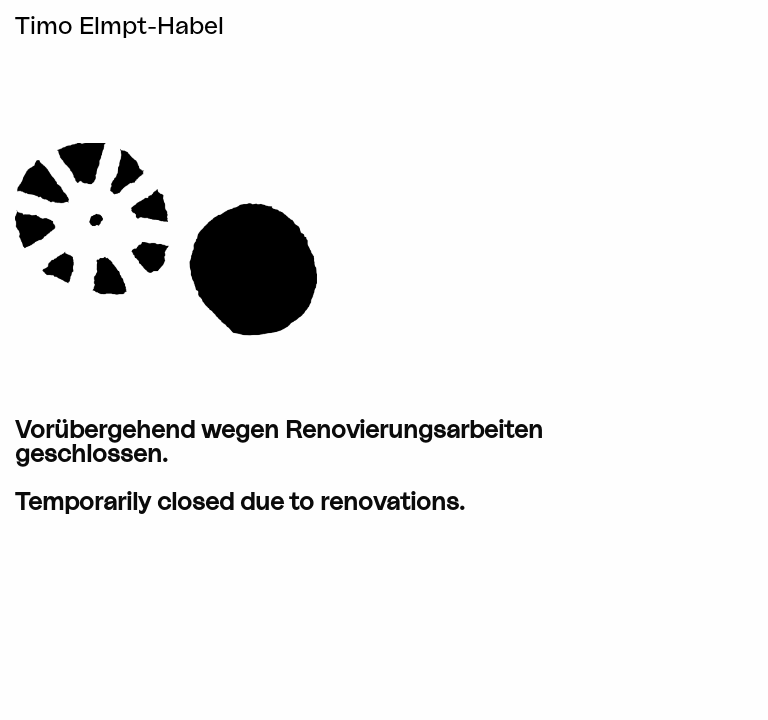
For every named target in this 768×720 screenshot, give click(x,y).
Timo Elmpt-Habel (119, 27)
